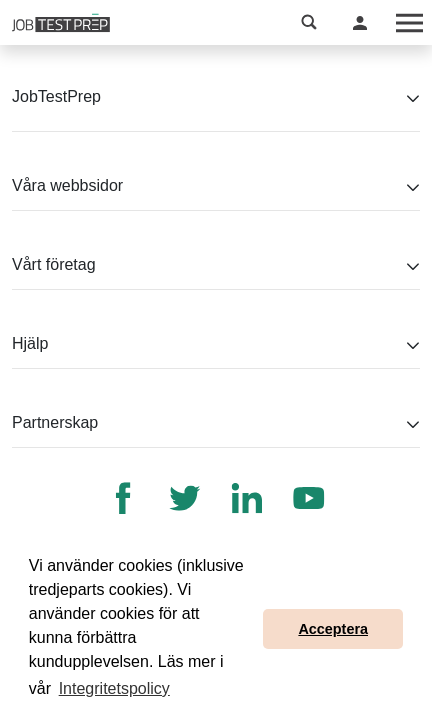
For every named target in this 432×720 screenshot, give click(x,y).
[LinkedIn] (247, 498)
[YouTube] (309, 498)
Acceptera (333, 629)
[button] (309, 23)
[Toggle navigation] (408, 22)
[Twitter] (185, 498)
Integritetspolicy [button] (114, 688)
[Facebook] (123, 498)
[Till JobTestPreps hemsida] (61, 23)
